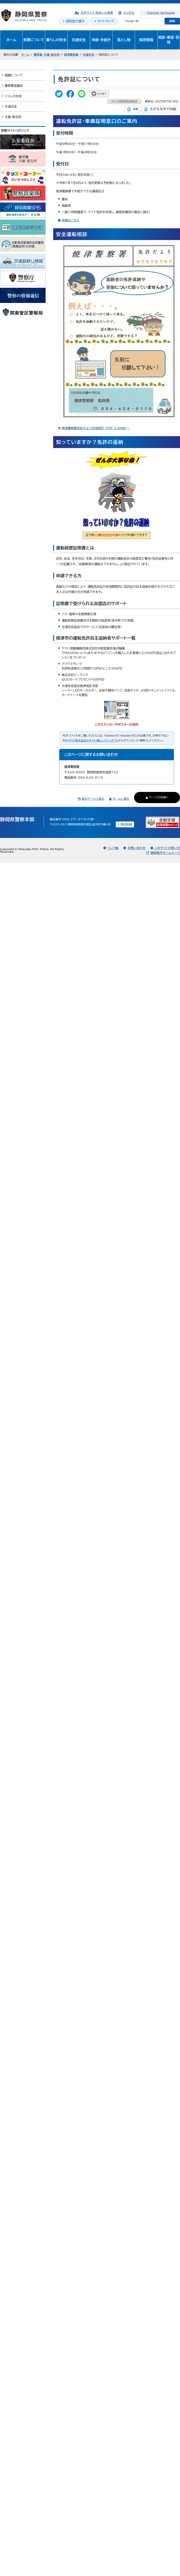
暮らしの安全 (56, 39)
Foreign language (161, 12)
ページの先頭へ (159, 797)
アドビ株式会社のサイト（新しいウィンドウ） (93, 740)
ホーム (11, 39)
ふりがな (128, 12)
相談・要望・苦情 (168, 40)
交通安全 (79, 39)
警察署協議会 (14, 85)
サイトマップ (105, 21)
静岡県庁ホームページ (165, 852)
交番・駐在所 (13, 116)
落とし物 (123, 39)
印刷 (135, 109)
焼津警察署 (71, 54)
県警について (33, 39)
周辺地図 (126, 824)
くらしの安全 (13, 96)
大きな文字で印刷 (163, 109)
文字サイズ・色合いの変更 (97, 12)
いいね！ (102, 93)
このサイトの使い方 (167, 848)
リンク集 (112, 848)
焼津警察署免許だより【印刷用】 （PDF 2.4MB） (96, 428)
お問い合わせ (136, 848)
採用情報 (146, 39)
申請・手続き (101, 39)
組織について (14, 75)
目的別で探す (75, 21)
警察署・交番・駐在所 (47, 54)
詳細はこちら (70, 220)
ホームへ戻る (121, 798)
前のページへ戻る (93, 798)
